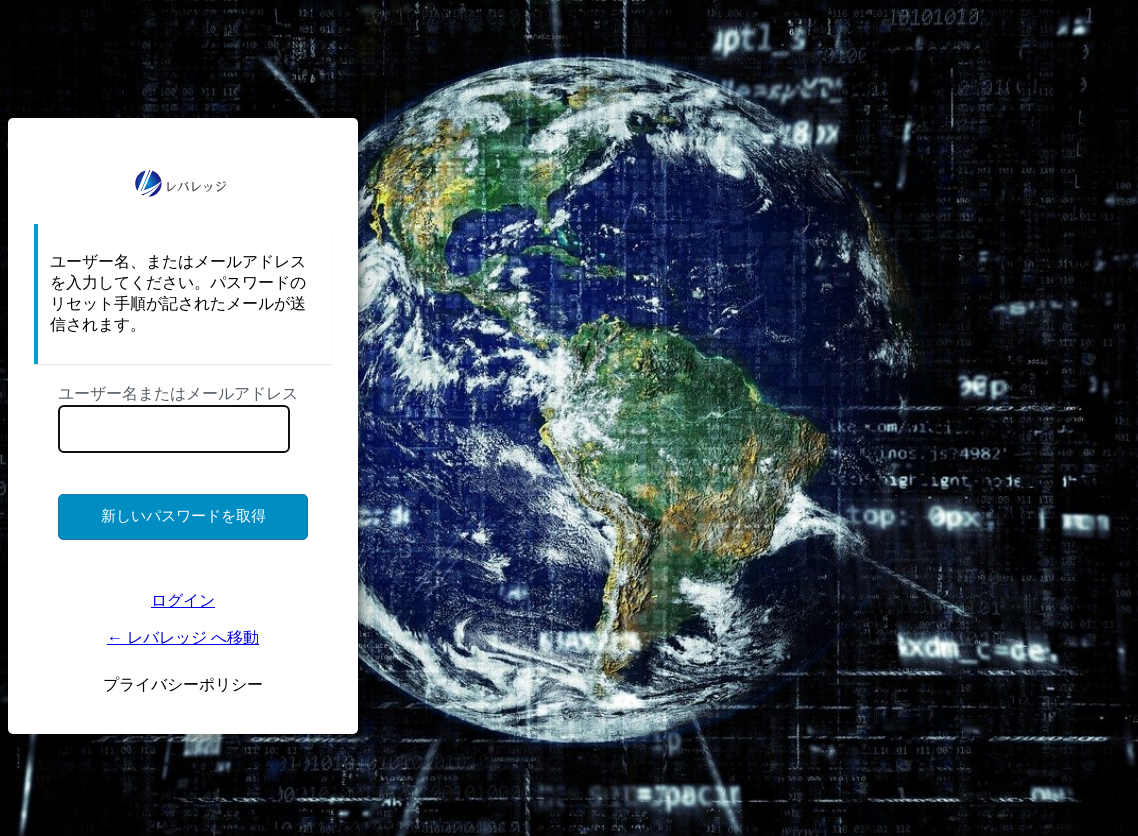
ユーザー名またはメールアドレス (178, 393)
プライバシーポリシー (183, 684)
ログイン (183, 600)
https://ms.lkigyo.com (183, 183)
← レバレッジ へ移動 (183, 637)
